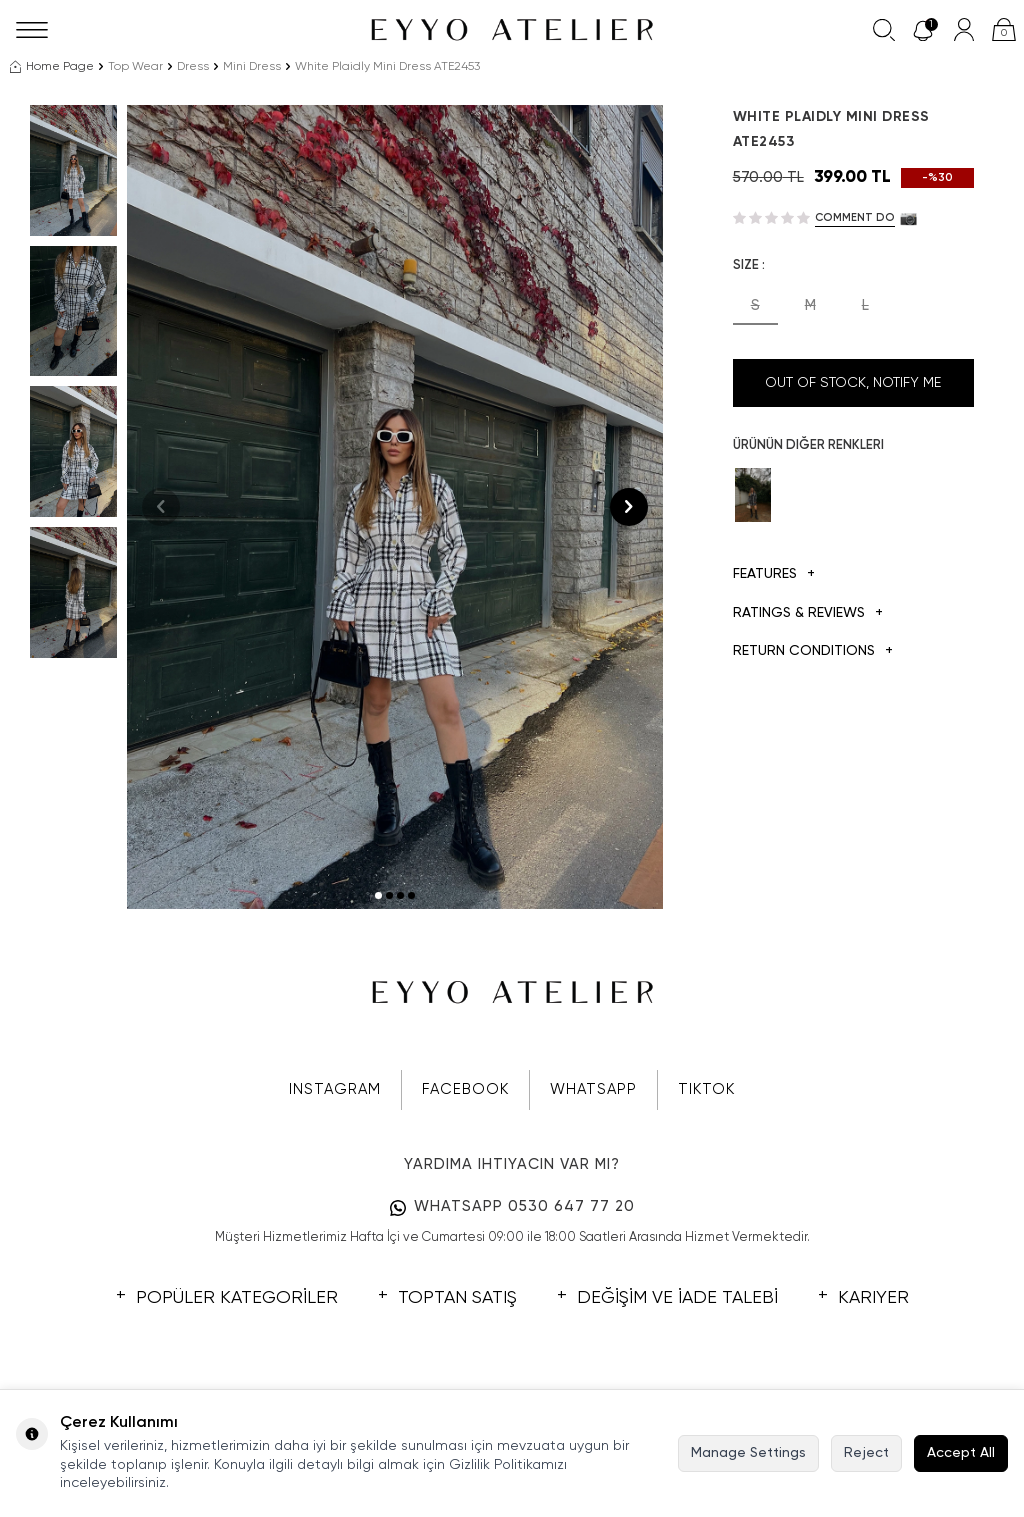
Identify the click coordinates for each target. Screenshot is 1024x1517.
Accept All (961, 1453)
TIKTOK (706, 1089)
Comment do (855, 217)
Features (774, 574)
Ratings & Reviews (808, 613)
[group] (395, 507)
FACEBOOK (465, 1089)
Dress (193, 67)
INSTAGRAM (335, 1089)
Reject (866, 1453)
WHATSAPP (593, 1089)
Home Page (52, 67)
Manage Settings (748, 1453)
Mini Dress (252, 67)
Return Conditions (813, 651)
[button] (378, 895)
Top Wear (135, 67)
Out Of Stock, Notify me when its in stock (853, 391)
